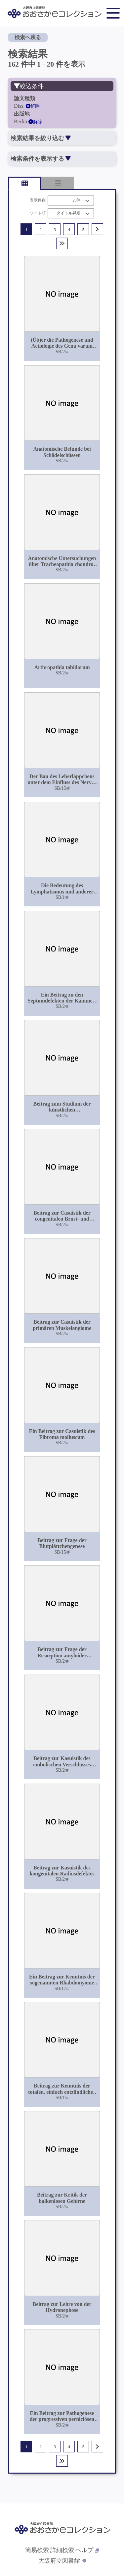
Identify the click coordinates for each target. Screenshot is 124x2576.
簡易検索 (37, 2550)
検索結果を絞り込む (40, 138)
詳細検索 (62, 2550)
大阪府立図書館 (62, 2560)
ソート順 (38, 213)
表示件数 (38, 200)
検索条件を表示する (40, 158)
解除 (33, 106)
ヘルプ (87, 2550)
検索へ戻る (28, 37)
